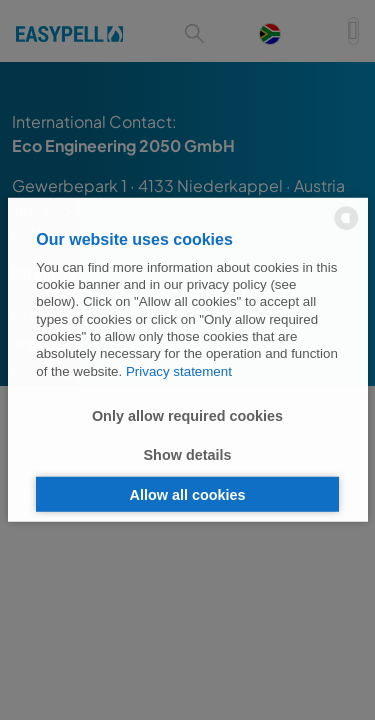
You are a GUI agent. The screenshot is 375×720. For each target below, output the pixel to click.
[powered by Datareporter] (346, 228)
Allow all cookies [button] (188, 494)
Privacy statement (179, 370)
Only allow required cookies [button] (187, 415)
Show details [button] (188, 455)
